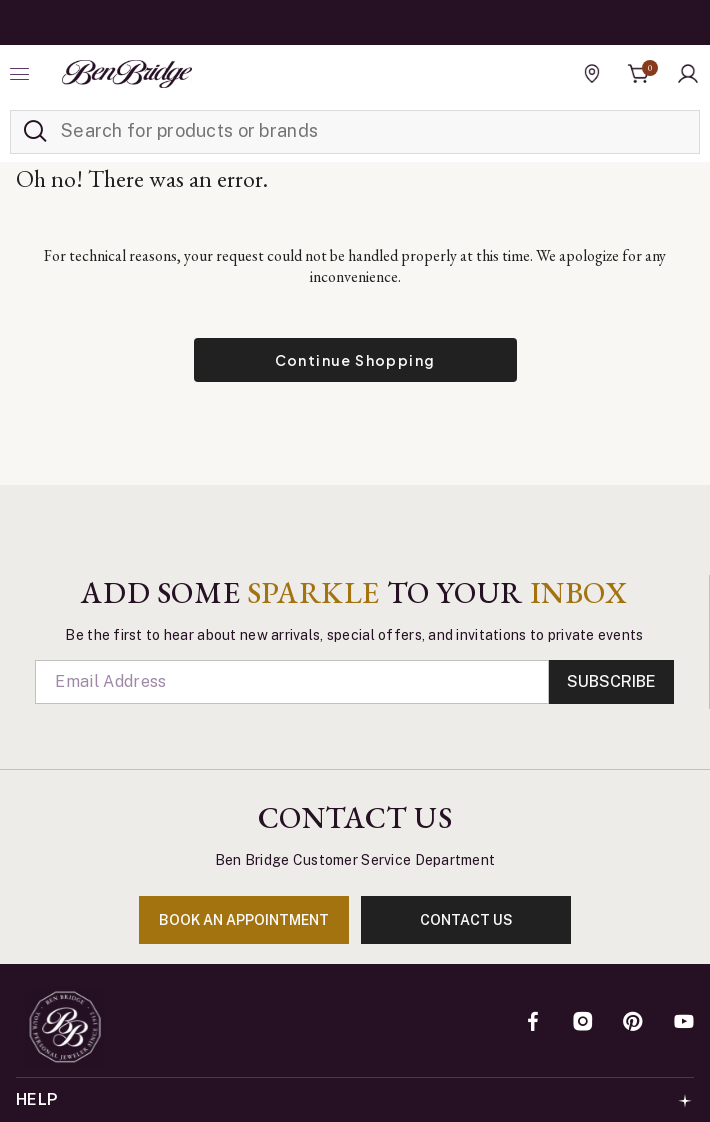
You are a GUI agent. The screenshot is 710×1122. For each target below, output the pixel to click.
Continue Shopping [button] (355, 360)
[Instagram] (583, 1023)
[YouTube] (684, 1023)
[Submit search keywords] (35, 132)
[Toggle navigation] (22, 74)
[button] (688, 74)
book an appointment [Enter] (244, 920)
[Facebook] (533, 1023)
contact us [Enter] (466, 920)
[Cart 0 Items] (639, 74)
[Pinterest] (633, 1023)
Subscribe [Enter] (611, 681)
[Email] (291, 682)
